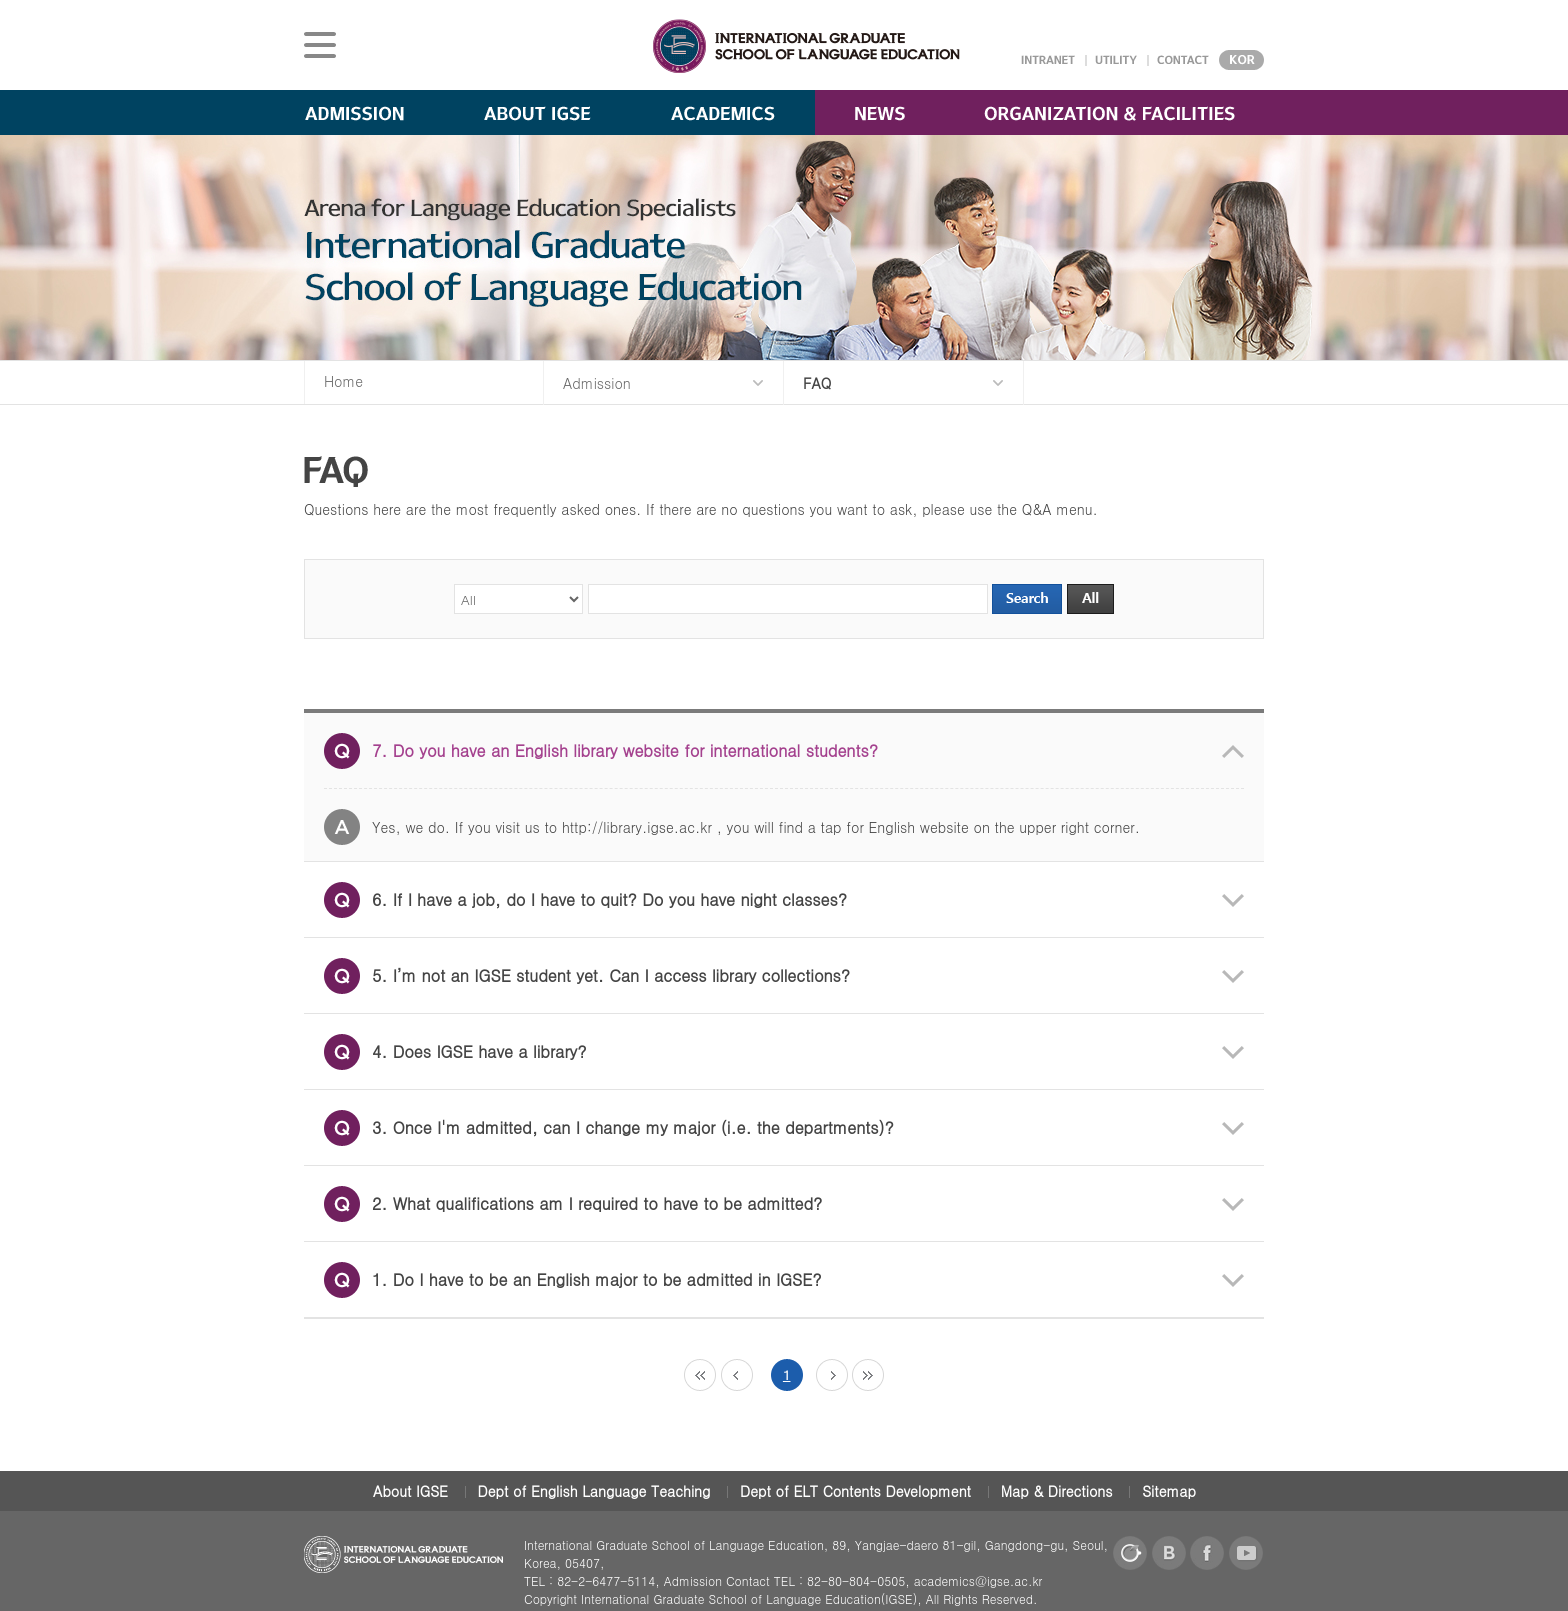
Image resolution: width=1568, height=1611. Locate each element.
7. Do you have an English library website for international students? (601, 751)
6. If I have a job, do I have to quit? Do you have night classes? (585, 900)
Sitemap (1169, 1491)
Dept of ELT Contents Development (855, 1491)
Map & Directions (1057, 1491)
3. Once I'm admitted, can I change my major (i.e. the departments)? (609, 1128)
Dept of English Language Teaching (594, 1491)
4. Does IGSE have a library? (455, 1052)
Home (343, 381)
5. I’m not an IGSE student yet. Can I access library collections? (587, 976)
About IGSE (410, 1491)
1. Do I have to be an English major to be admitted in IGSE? (573, 1280)
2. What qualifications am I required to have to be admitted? (573, 1204)
